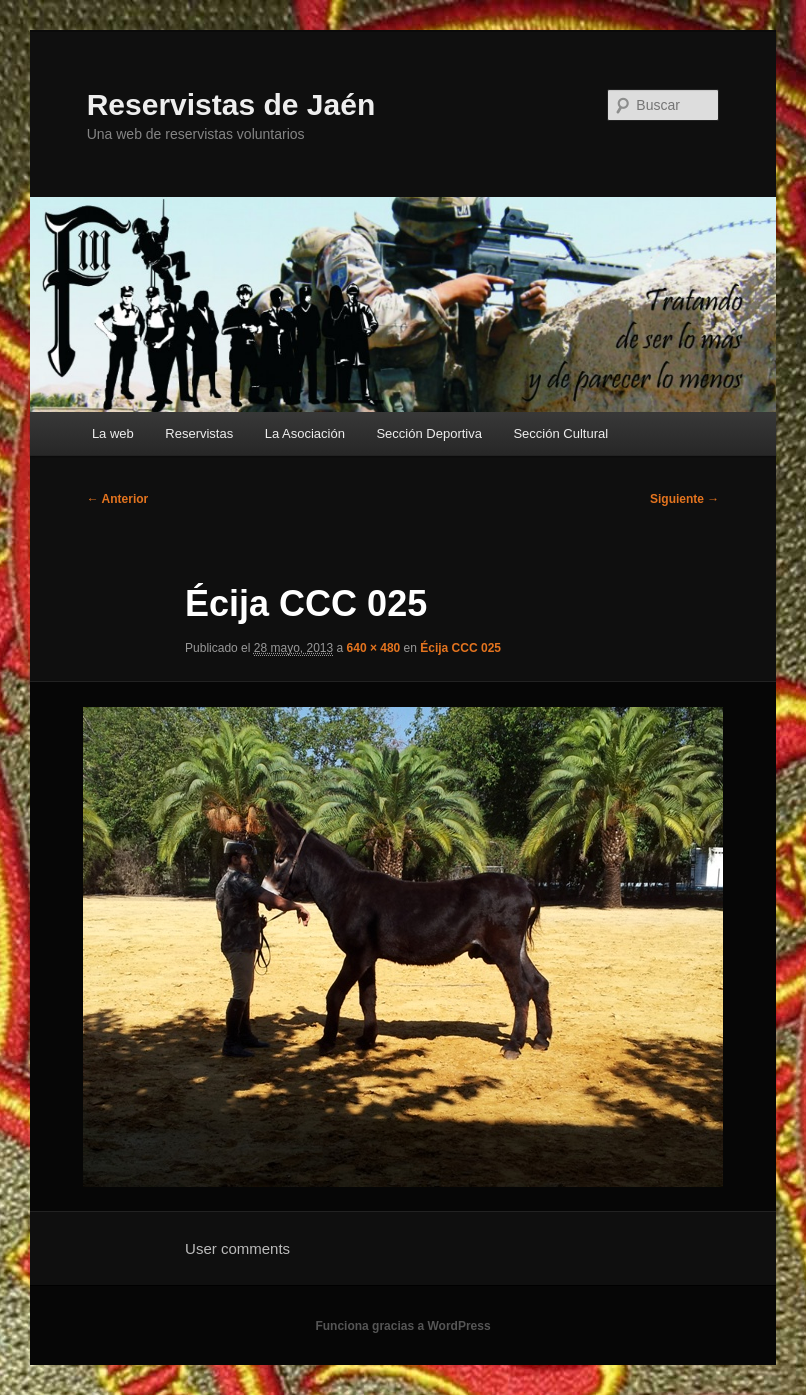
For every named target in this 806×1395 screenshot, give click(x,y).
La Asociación (305, 433)
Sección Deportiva (429, 433)
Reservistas (199, 433)
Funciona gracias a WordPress (402, 1326)
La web (113, 433)
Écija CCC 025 (460, 648)
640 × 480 (374, 648)
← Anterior (118, 499)
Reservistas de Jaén (231, 104)
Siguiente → (684, 499)
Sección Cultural (560, 433)
